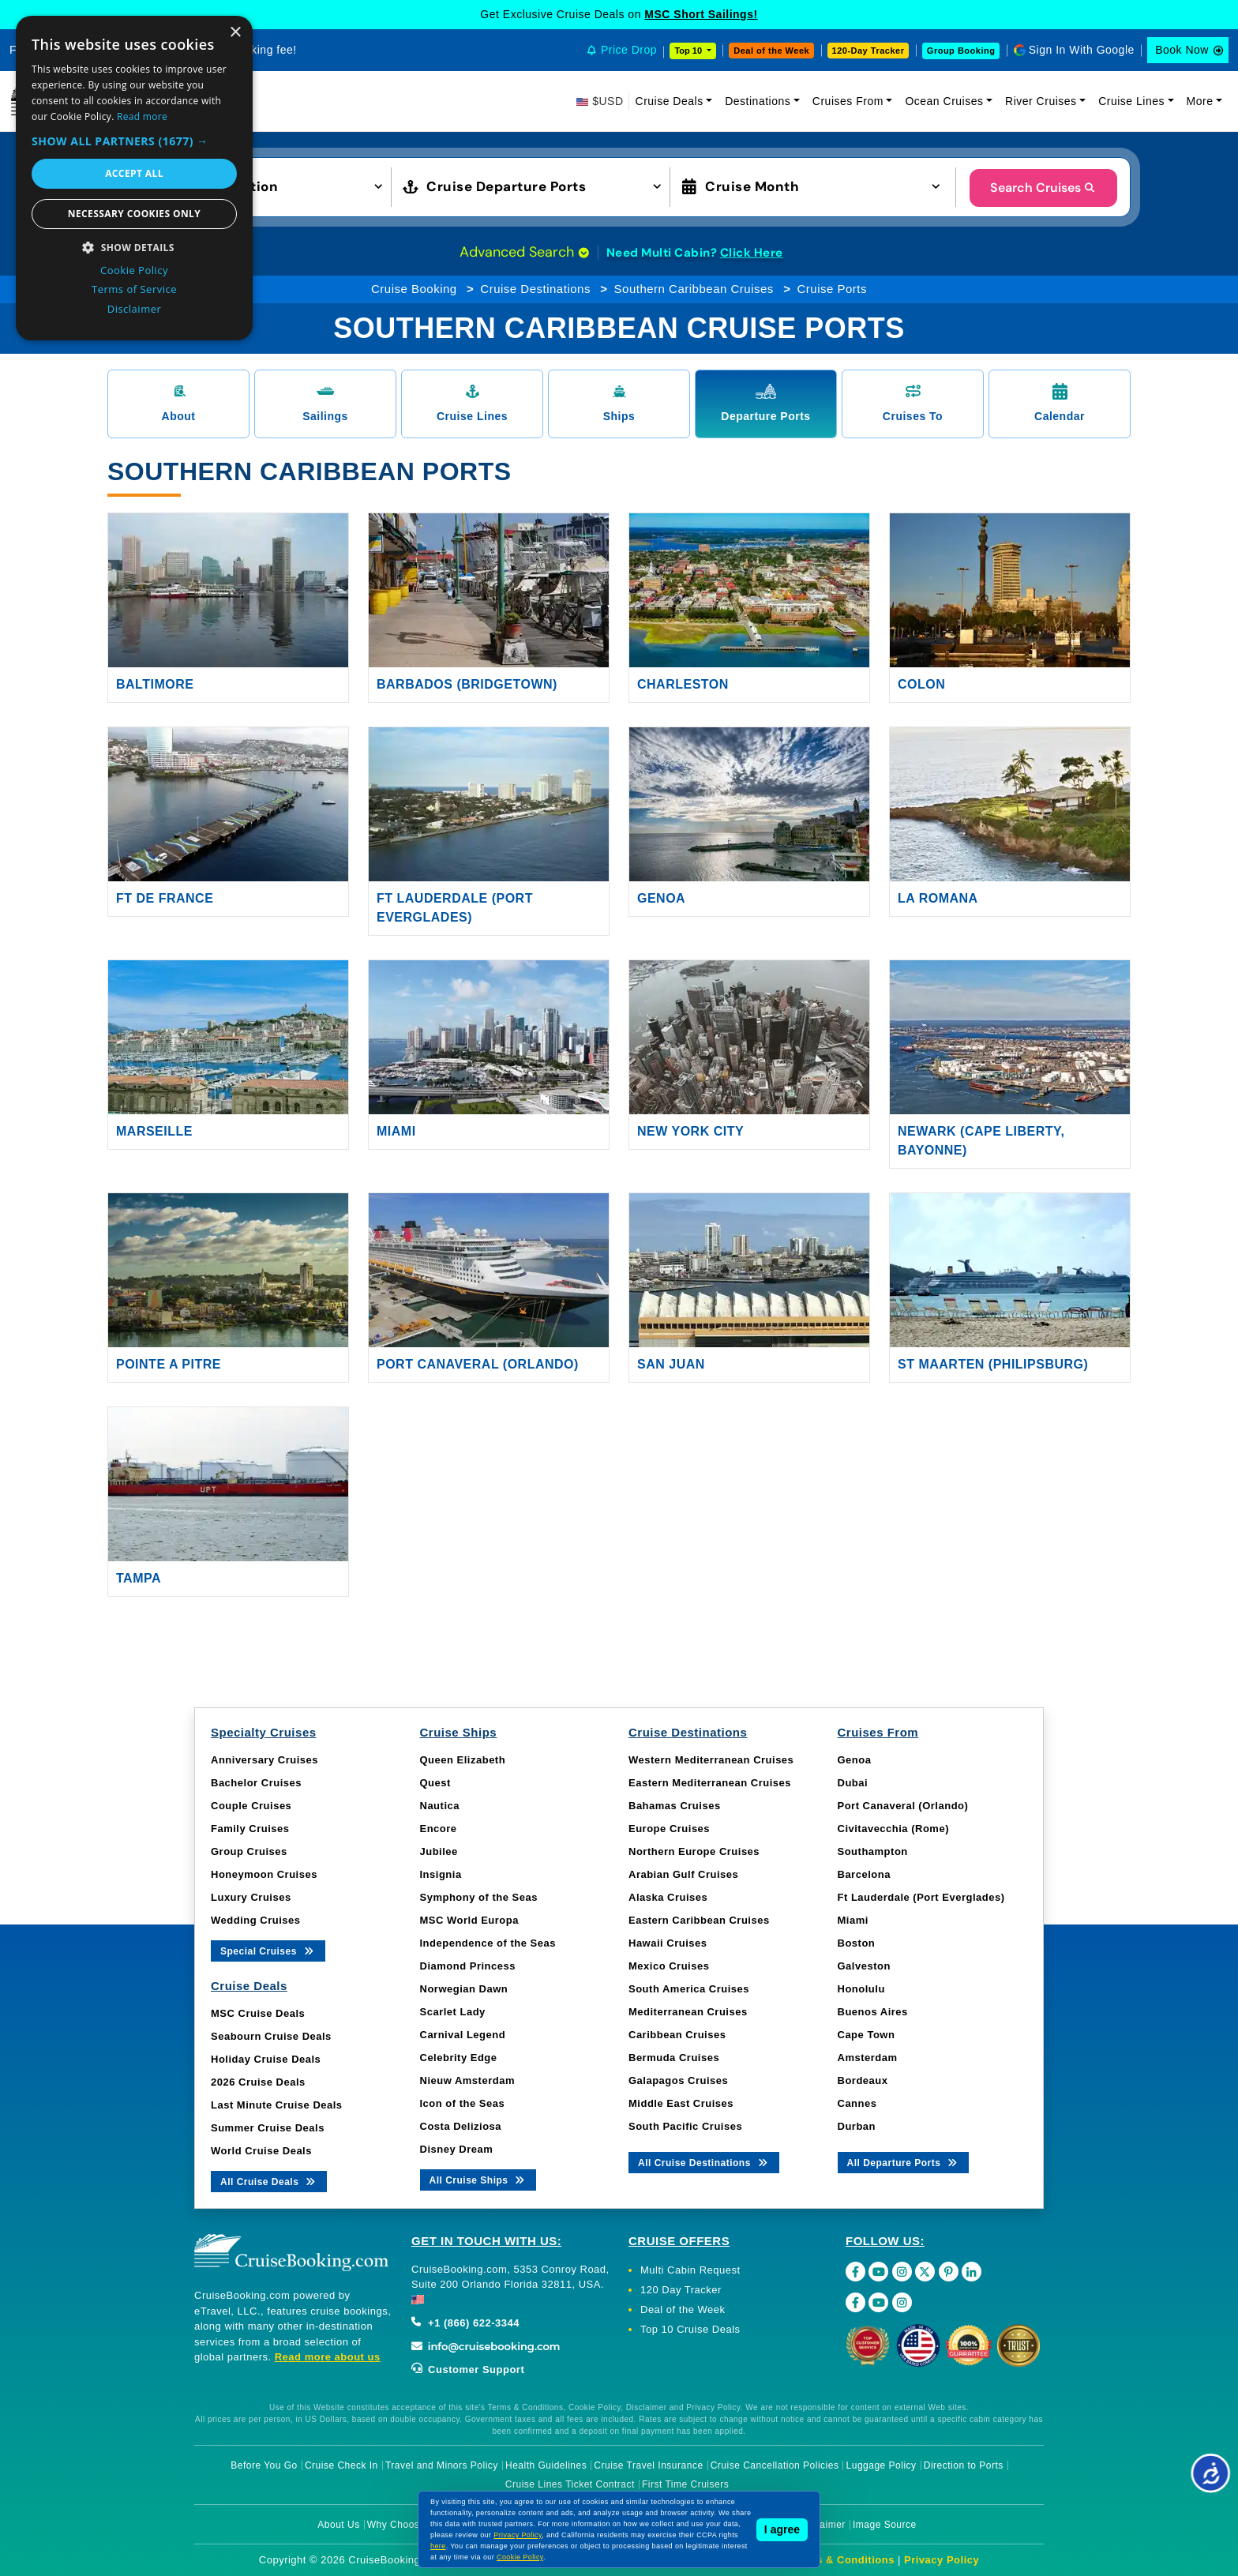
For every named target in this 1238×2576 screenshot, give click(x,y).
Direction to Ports (964, 2465)
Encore (438, 1828)
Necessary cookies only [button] (134, 213)
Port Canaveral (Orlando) (478, 1364)
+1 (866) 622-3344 (465, 2323)
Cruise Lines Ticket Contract (570, 2484)
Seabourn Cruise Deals (271, 2036)
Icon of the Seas (462, 2103)
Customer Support (467, 2369)
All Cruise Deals (268, 2180)
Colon (921, 684)
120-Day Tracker (868, 50)
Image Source (885, 2524)
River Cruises (1041, 101)
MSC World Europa (469, 1920)
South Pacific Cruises (685, 2126)
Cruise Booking (414, 288)
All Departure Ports (903, 2162)
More (1200, 101)
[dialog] (134, 178)
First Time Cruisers (685, 2484)
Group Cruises (249, 1851)
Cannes (857, 2103)
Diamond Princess (468, 1966)
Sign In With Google (1082, 49)
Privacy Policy (941, 2560)
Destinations (757, 101)
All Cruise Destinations (704, 2162)
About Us (338, 2524)
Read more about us (328, 2357)
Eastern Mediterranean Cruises (709, 1783)
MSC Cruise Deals (258, 2013)
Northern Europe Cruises (694, 1851)
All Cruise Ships (478, 2179)
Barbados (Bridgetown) (467, 684)
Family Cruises (250, 1828)
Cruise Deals (669, 101)
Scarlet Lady (453, 2012)
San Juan (671, 1364)
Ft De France (164, 898)
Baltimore (154, 684)
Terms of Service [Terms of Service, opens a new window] (134, 289)
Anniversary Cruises (264, 1760)
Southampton (873, 1851)
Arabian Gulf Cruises (683, 1874)
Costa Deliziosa (461, 2126)
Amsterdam (868, 2057)
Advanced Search (524, 251)
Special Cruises (268, 1950)
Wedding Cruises (255, 1920)
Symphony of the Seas (479, 1897)
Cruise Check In (341, 2465)
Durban (857, 2126)
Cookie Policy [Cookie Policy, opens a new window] (134, 270)
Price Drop (629, 49)
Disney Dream (456, 2149)
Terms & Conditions (842, 2560)
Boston (857, 1943)
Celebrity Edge (458, 2057)
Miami (396, 1131)
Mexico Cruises (668, 1966)
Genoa (661, 898)
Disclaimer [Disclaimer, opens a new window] (134, 309)
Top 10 (689, 50)
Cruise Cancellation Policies (775, 2465)
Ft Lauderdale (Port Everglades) (921, 1897)
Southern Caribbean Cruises (694, 288)
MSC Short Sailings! (700, 14)
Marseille (154, 1131)
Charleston (683, 684)
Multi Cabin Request (690, 2270)
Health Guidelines (546, 2465)
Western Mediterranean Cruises (710, 1760)
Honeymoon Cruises (264, 1874)
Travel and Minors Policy (441, 2465)
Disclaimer (821, 2524)
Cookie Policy (520, 2557)
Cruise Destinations (535, 288)
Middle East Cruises (680, 2103)
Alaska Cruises (667, 1897)
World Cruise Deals (261, 2151)
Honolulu (861, 1989)
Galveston (864, 1966)
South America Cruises (688, 1989)
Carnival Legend (463, 2035)
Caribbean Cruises (677, 2035)
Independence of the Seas (488, 1943)
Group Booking (961, 50)
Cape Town (866, 2035)
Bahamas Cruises (674, 1806)
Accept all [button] (134, 173)
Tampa (138, 1578)
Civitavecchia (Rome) (894, 1828)
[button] (258, 185)
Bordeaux (863, 2080)
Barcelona (864, 1874)
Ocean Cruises (944, 101)
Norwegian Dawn (464, 1989)
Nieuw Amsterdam (467, 2080)
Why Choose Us (404, 2524)
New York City (690, 1131)
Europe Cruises (669, 1828)
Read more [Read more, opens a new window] (142, 116)
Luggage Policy (881, 2465)
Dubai (853, 1783)
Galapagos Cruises (678, 2080)
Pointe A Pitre (168, 1364)
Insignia (441, 1874)
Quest (435, 1783)
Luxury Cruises (251, 1897)
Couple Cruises (251, 1806)
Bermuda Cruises (673, 2057)
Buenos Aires (873, 2012)
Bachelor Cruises (256, 1783)
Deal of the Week (771, 50)
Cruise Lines (1131, 101)
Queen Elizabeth (463, 1760)
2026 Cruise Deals (258, 2082)
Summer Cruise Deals (268, 2128)
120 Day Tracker (681, 2290)
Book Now (1182, 49)
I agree (782, 2529)
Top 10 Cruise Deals (690, 2329)
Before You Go (264, 2465)
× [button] (235, 33)
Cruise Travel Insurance (648, 2465)
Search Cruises (1043, 187)
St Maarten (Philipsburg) (993, 1364)
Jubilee (439, 1851)
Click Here (751, 253)
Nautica (440, 1806)
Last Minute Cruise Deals (277, 2105)
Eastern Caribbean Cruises (699, 1920)
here (438, 2546)
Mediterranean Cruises (688, 2012)
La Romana (938, 898)
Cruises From (847, 101)
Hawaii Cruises (667, 1943)
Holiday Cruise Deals (266, 2059)
